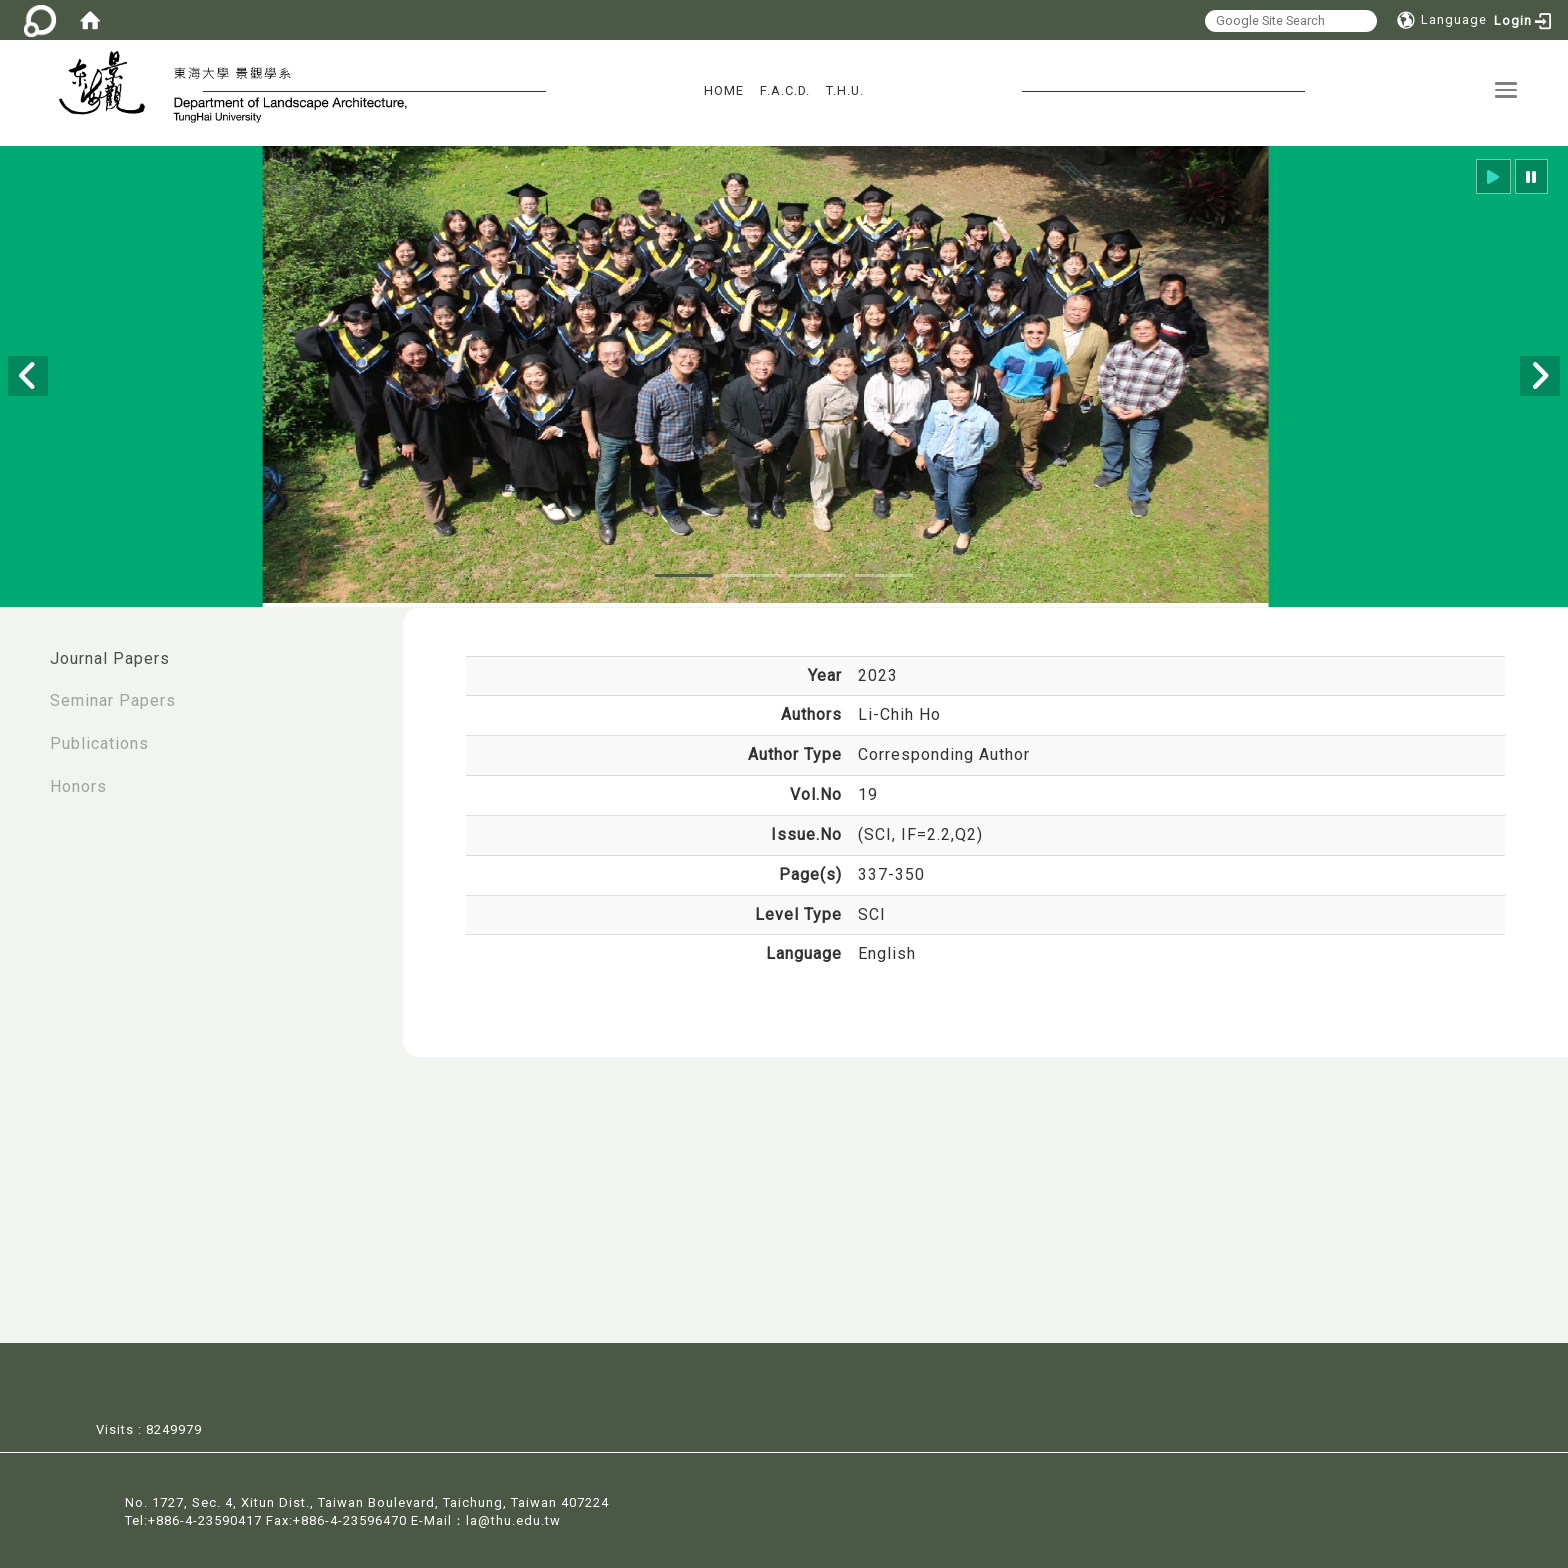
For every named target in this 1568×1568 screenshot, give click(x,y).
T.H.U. (845, 90)
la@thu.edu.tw (513, 1519)
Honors (78, 786)
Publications (99, 743)
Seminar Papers (113, 700)
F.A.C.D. (785, 90)
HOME (724, 90)
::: (21, 648)
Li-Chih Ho (899, 714)
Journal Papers (110, 658)
